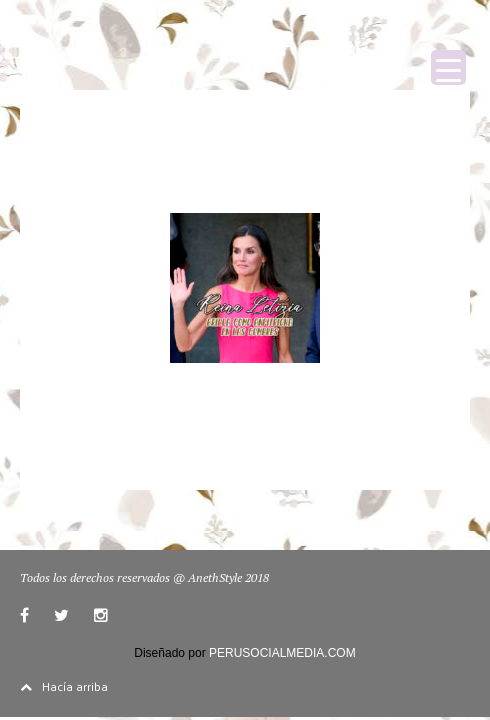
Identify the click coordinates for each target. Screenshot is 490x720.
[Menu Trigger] (448, 67)
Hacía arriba (64, 686)
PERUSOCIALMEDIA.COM (282, 653)
